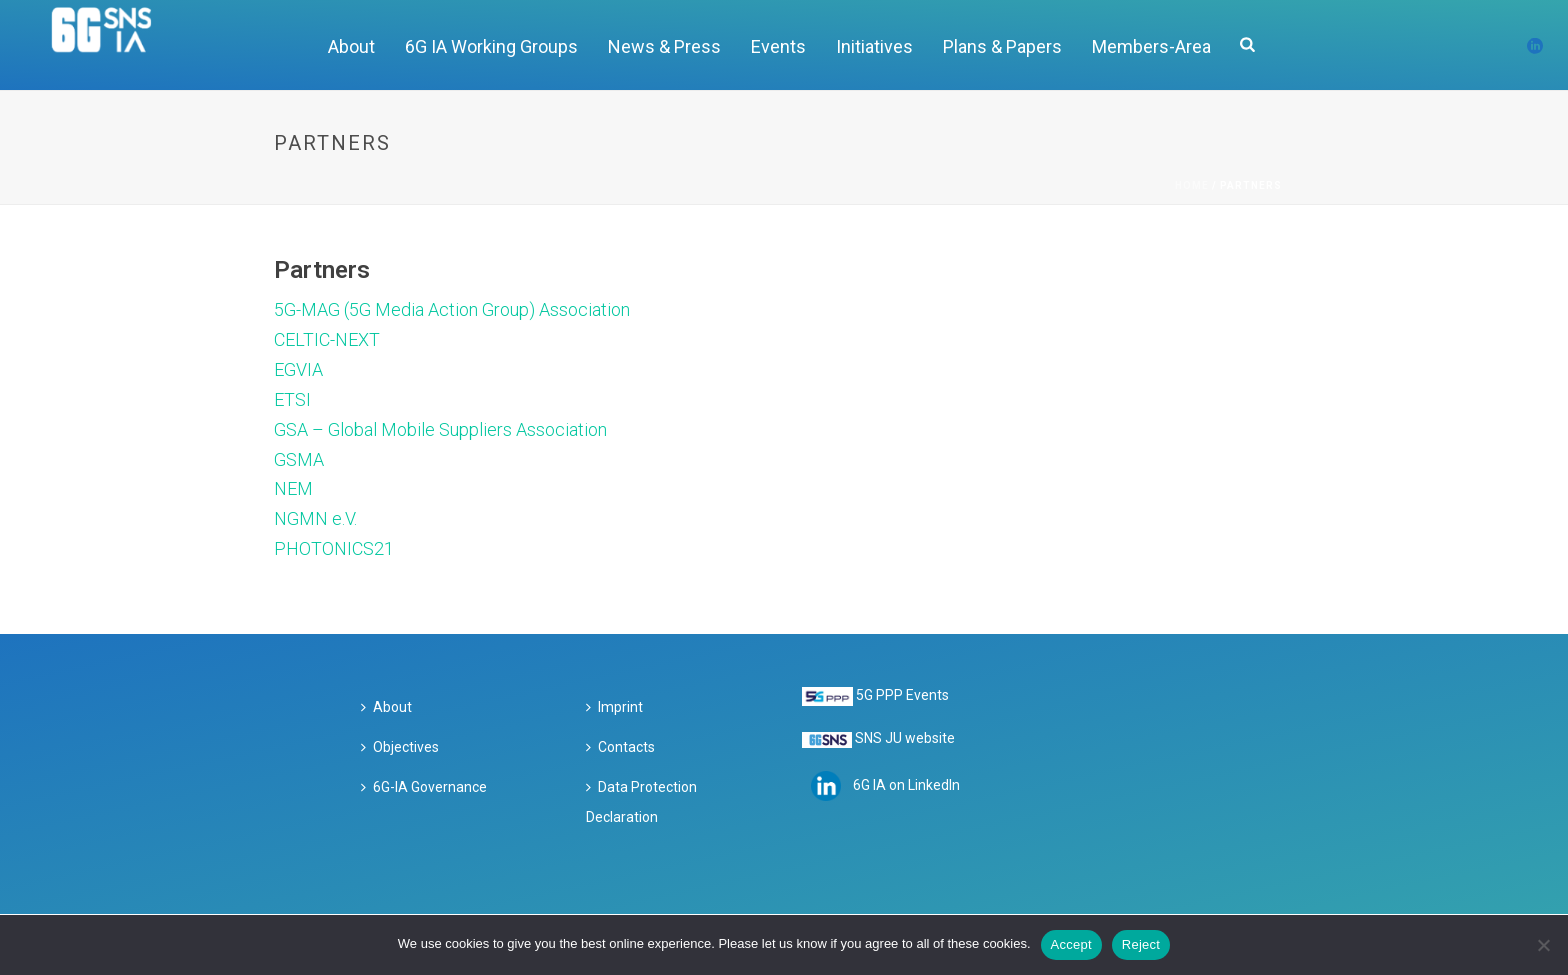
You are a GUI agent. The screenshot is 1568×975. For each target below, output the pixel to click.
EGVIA (298, 369)
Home (1192, 185)
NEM (293, 488)
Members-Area (1151, 46)
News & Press (664, 46)
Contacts (620, 747)
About (351, 46)
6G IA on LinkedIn (906, 784)
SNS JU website (905, 738)
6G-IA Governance (424, 787)
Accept (1071, 944)
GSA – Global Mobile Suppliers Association (440, 429)
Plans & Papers (1002, 46)
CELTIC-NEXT (327, 339)
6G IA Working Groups (491, 46)
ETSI (292, 399)
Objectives (400, 747)
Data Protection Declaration (641, 802)
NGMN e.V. (315, 518)
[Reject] (1543, 945)
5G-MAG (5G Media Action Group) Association (452, 309)
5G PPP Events (902, 695)
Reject (1141, 944)
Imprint (614, 707)
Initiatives (874, 46)
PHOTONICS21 (334, 548)
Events (778, 46)
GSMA (299, 459)
